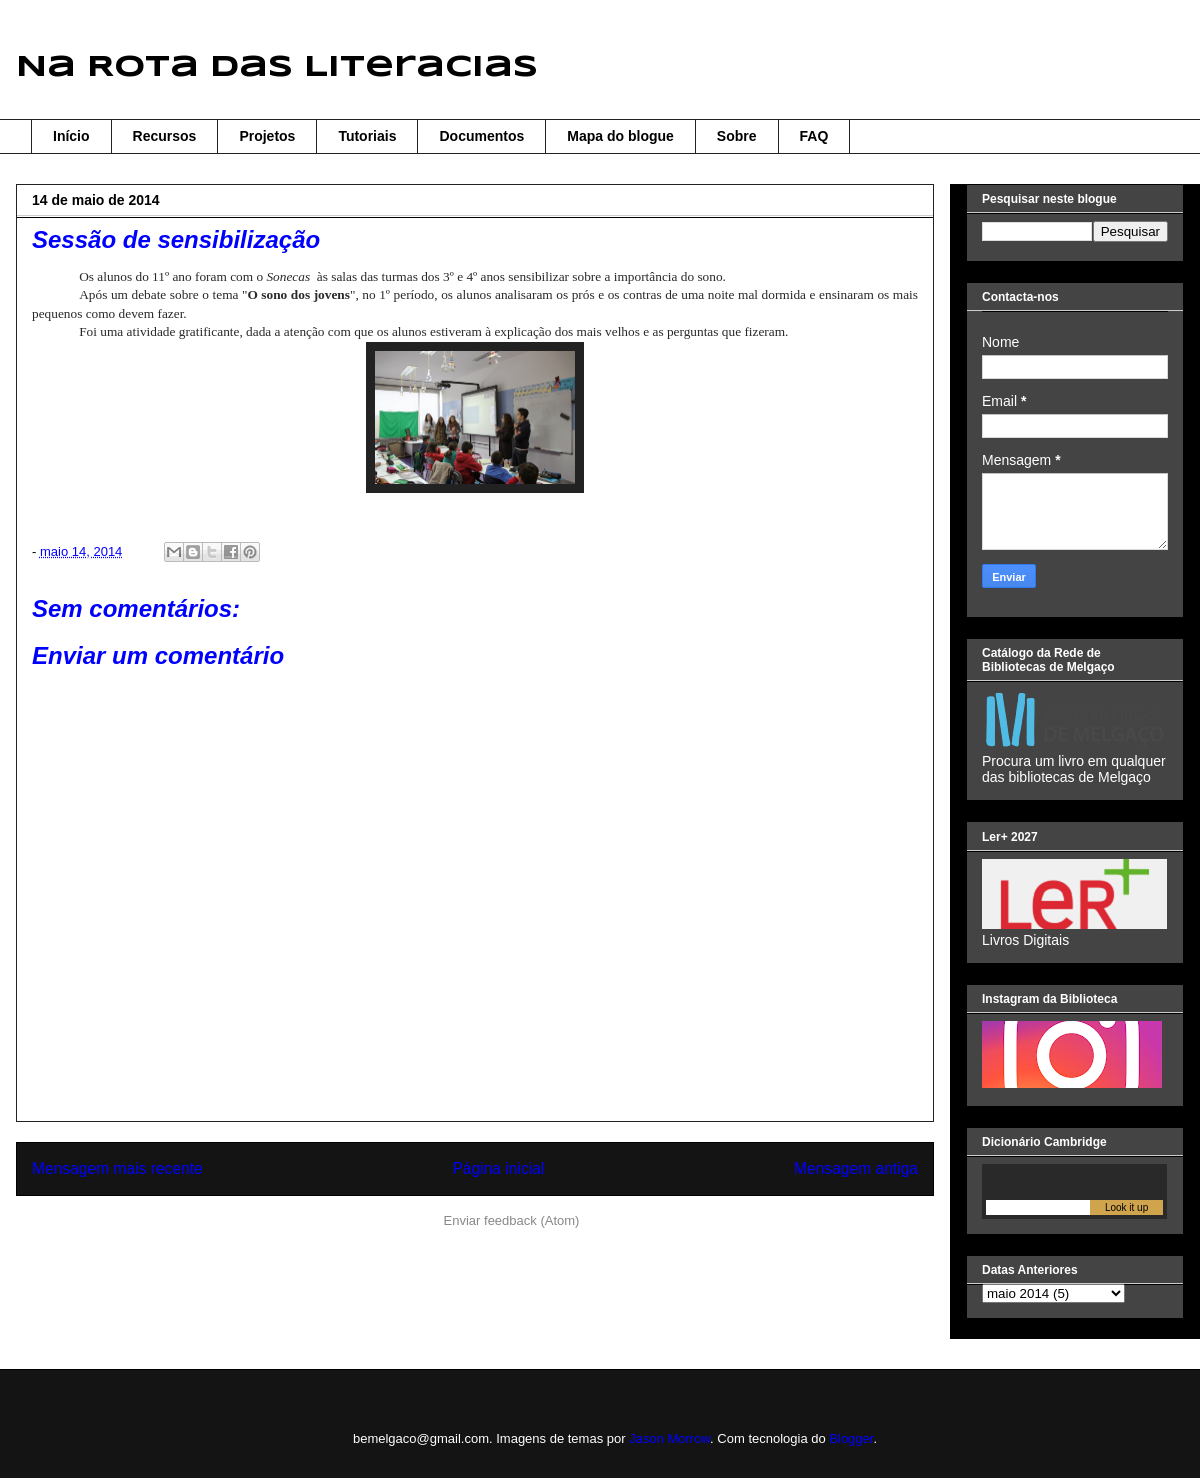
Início (71, 136)
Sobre (737, 136)
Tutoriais (367, 136)
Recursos (165, 136)
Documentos (481, 136)
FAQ (814, 136)
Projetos (267, 136)
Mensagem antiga (856, 1168)
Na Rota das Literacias (277, 67)
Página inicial (498, 1168)
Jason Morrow (669, 1438)
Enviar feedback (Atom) (512, 1220)
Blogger (851, 1438)
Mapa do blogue (620, 136)
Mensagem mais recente (117, 1168)
